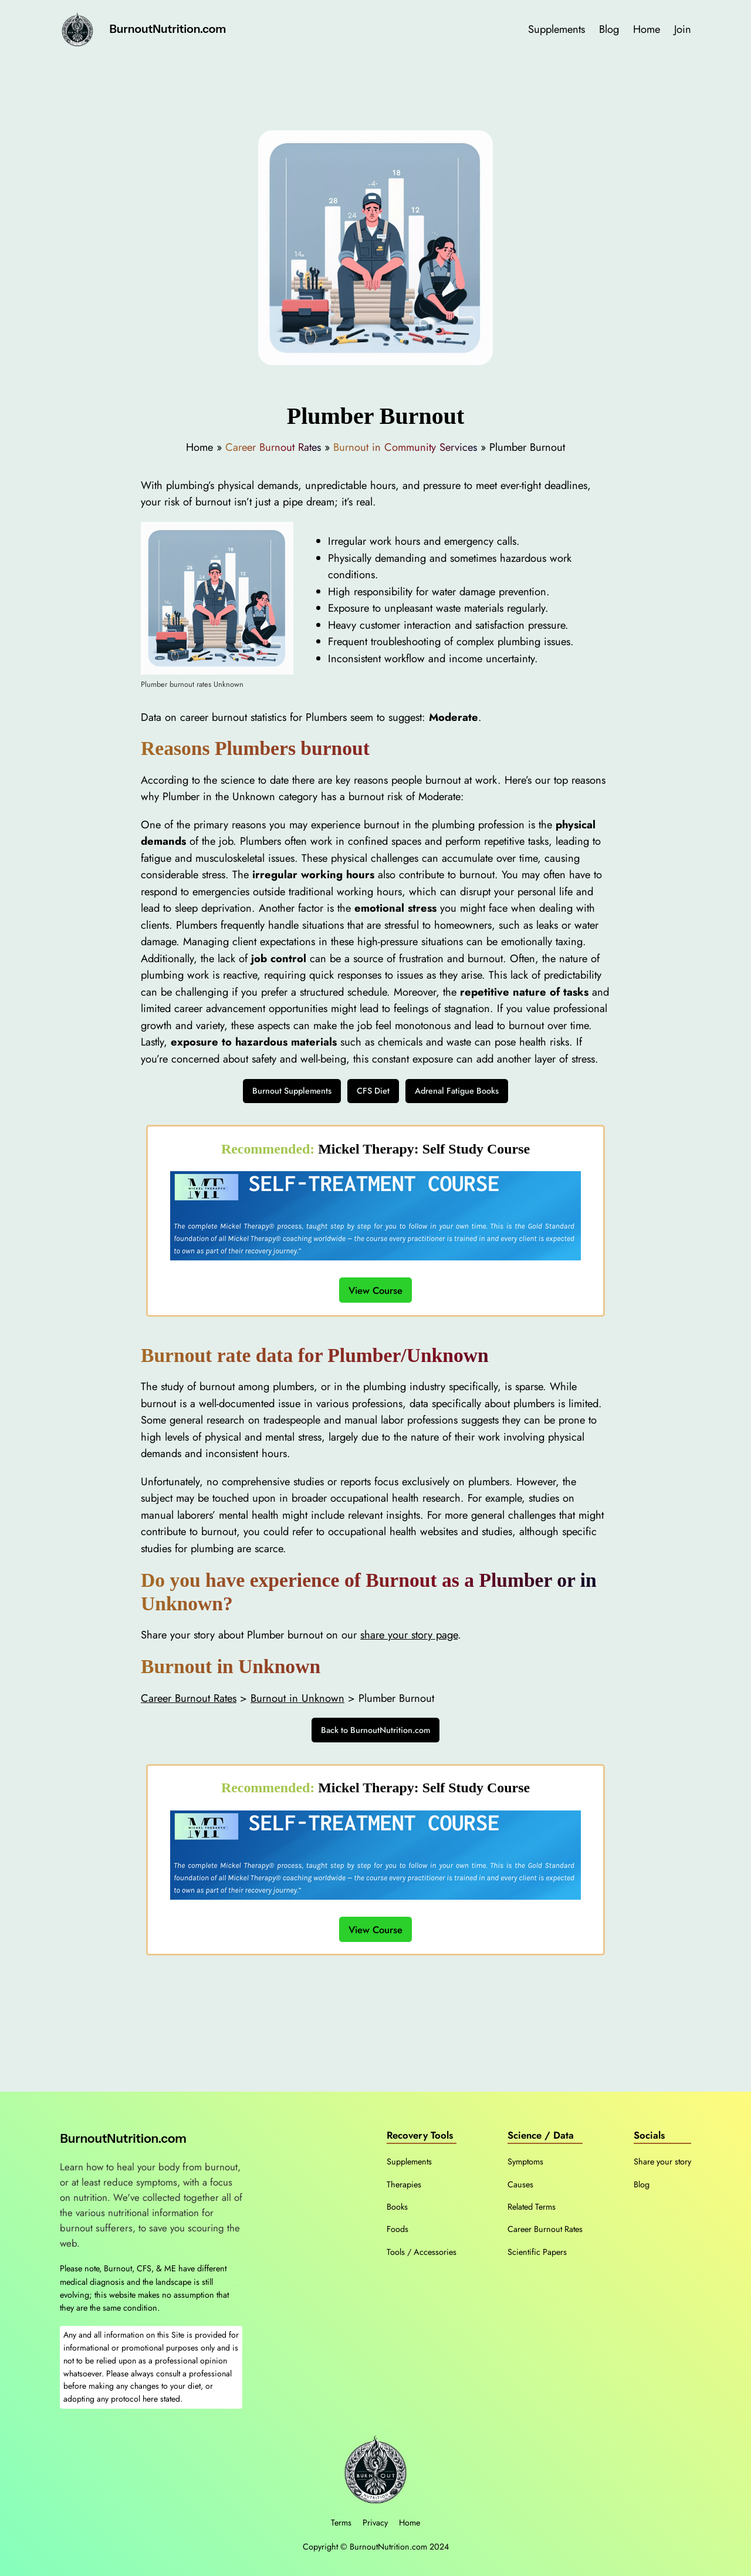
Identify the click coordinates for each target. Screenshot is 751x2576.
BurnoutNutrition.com (167, 29)
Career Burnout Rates (273, 447)
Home (409, 2522)
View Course (375, 1290)
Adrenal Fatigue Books (457, 1091)
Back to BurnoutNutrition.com (375, 1730)
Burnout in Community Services (405, 447)
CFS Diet (373, 1091)
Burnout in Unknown (297, 1698)
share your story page (409, 1635)
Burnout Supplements (291, 1091)
